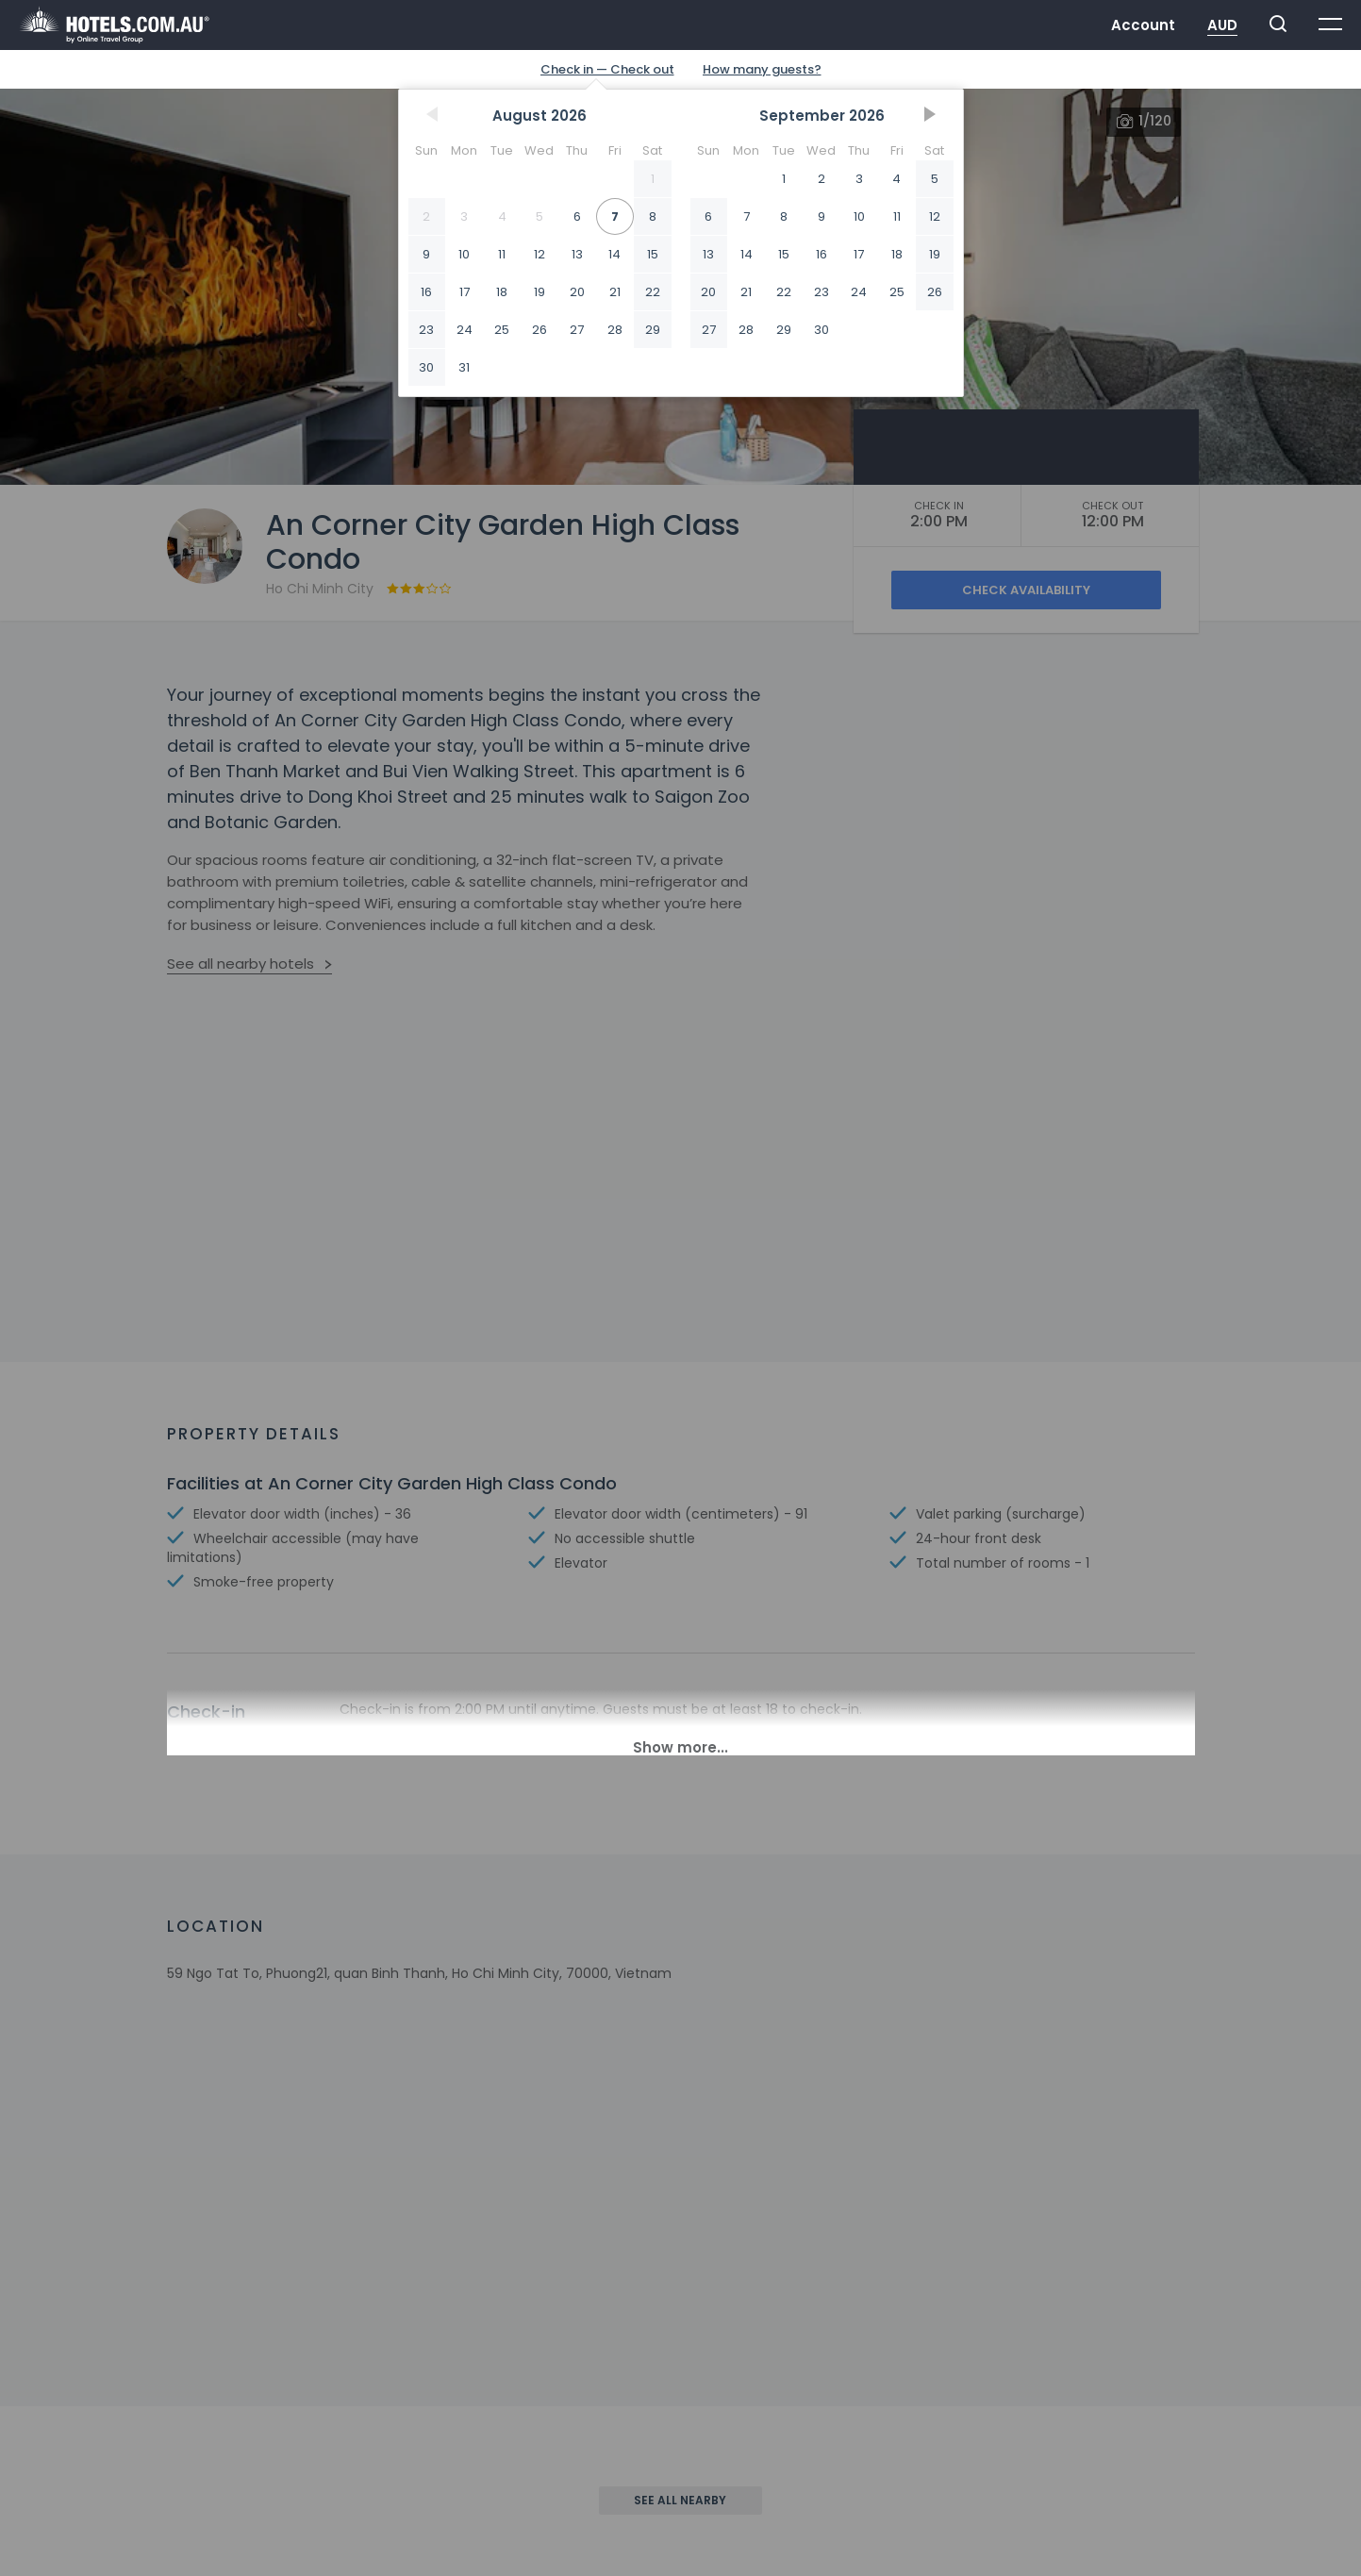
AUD (1222, 25)
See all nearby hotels (240, 963)
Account (1143, 25)
